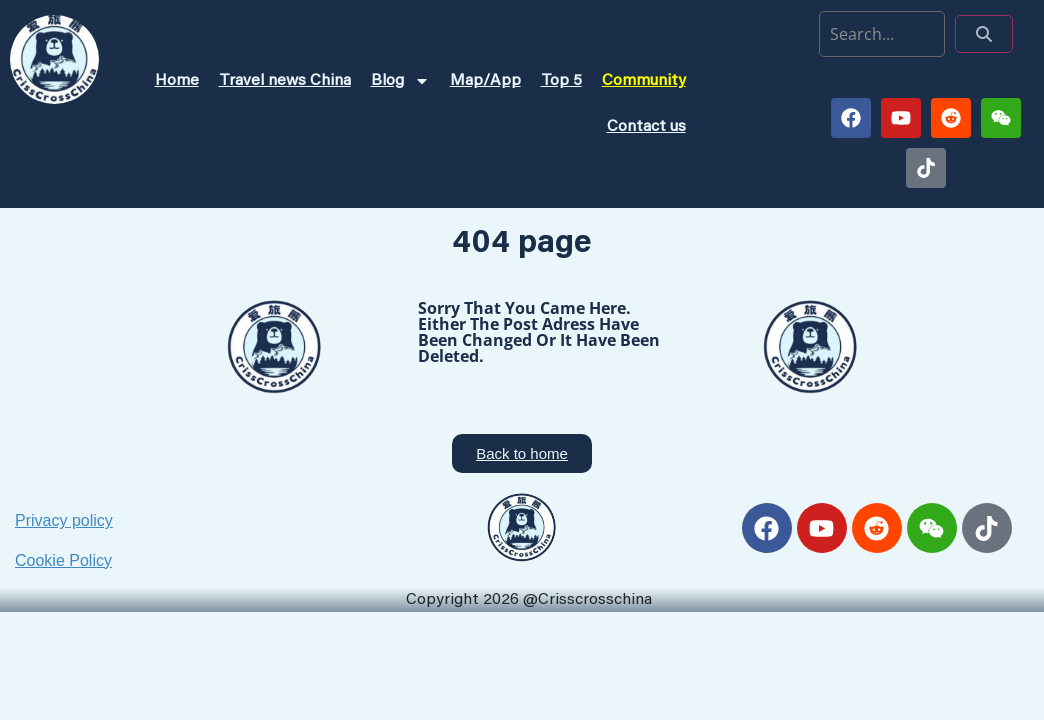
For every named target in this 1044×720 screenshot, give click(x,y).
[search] (882, 34)
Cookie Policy (63, 560)
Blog (400, 81)
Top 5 (561, 81)
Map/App (485, 81)
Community (644, 81)
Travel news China (285, 81)
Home (177, 81)
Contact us (646, 127)
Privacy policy (64, 520)
